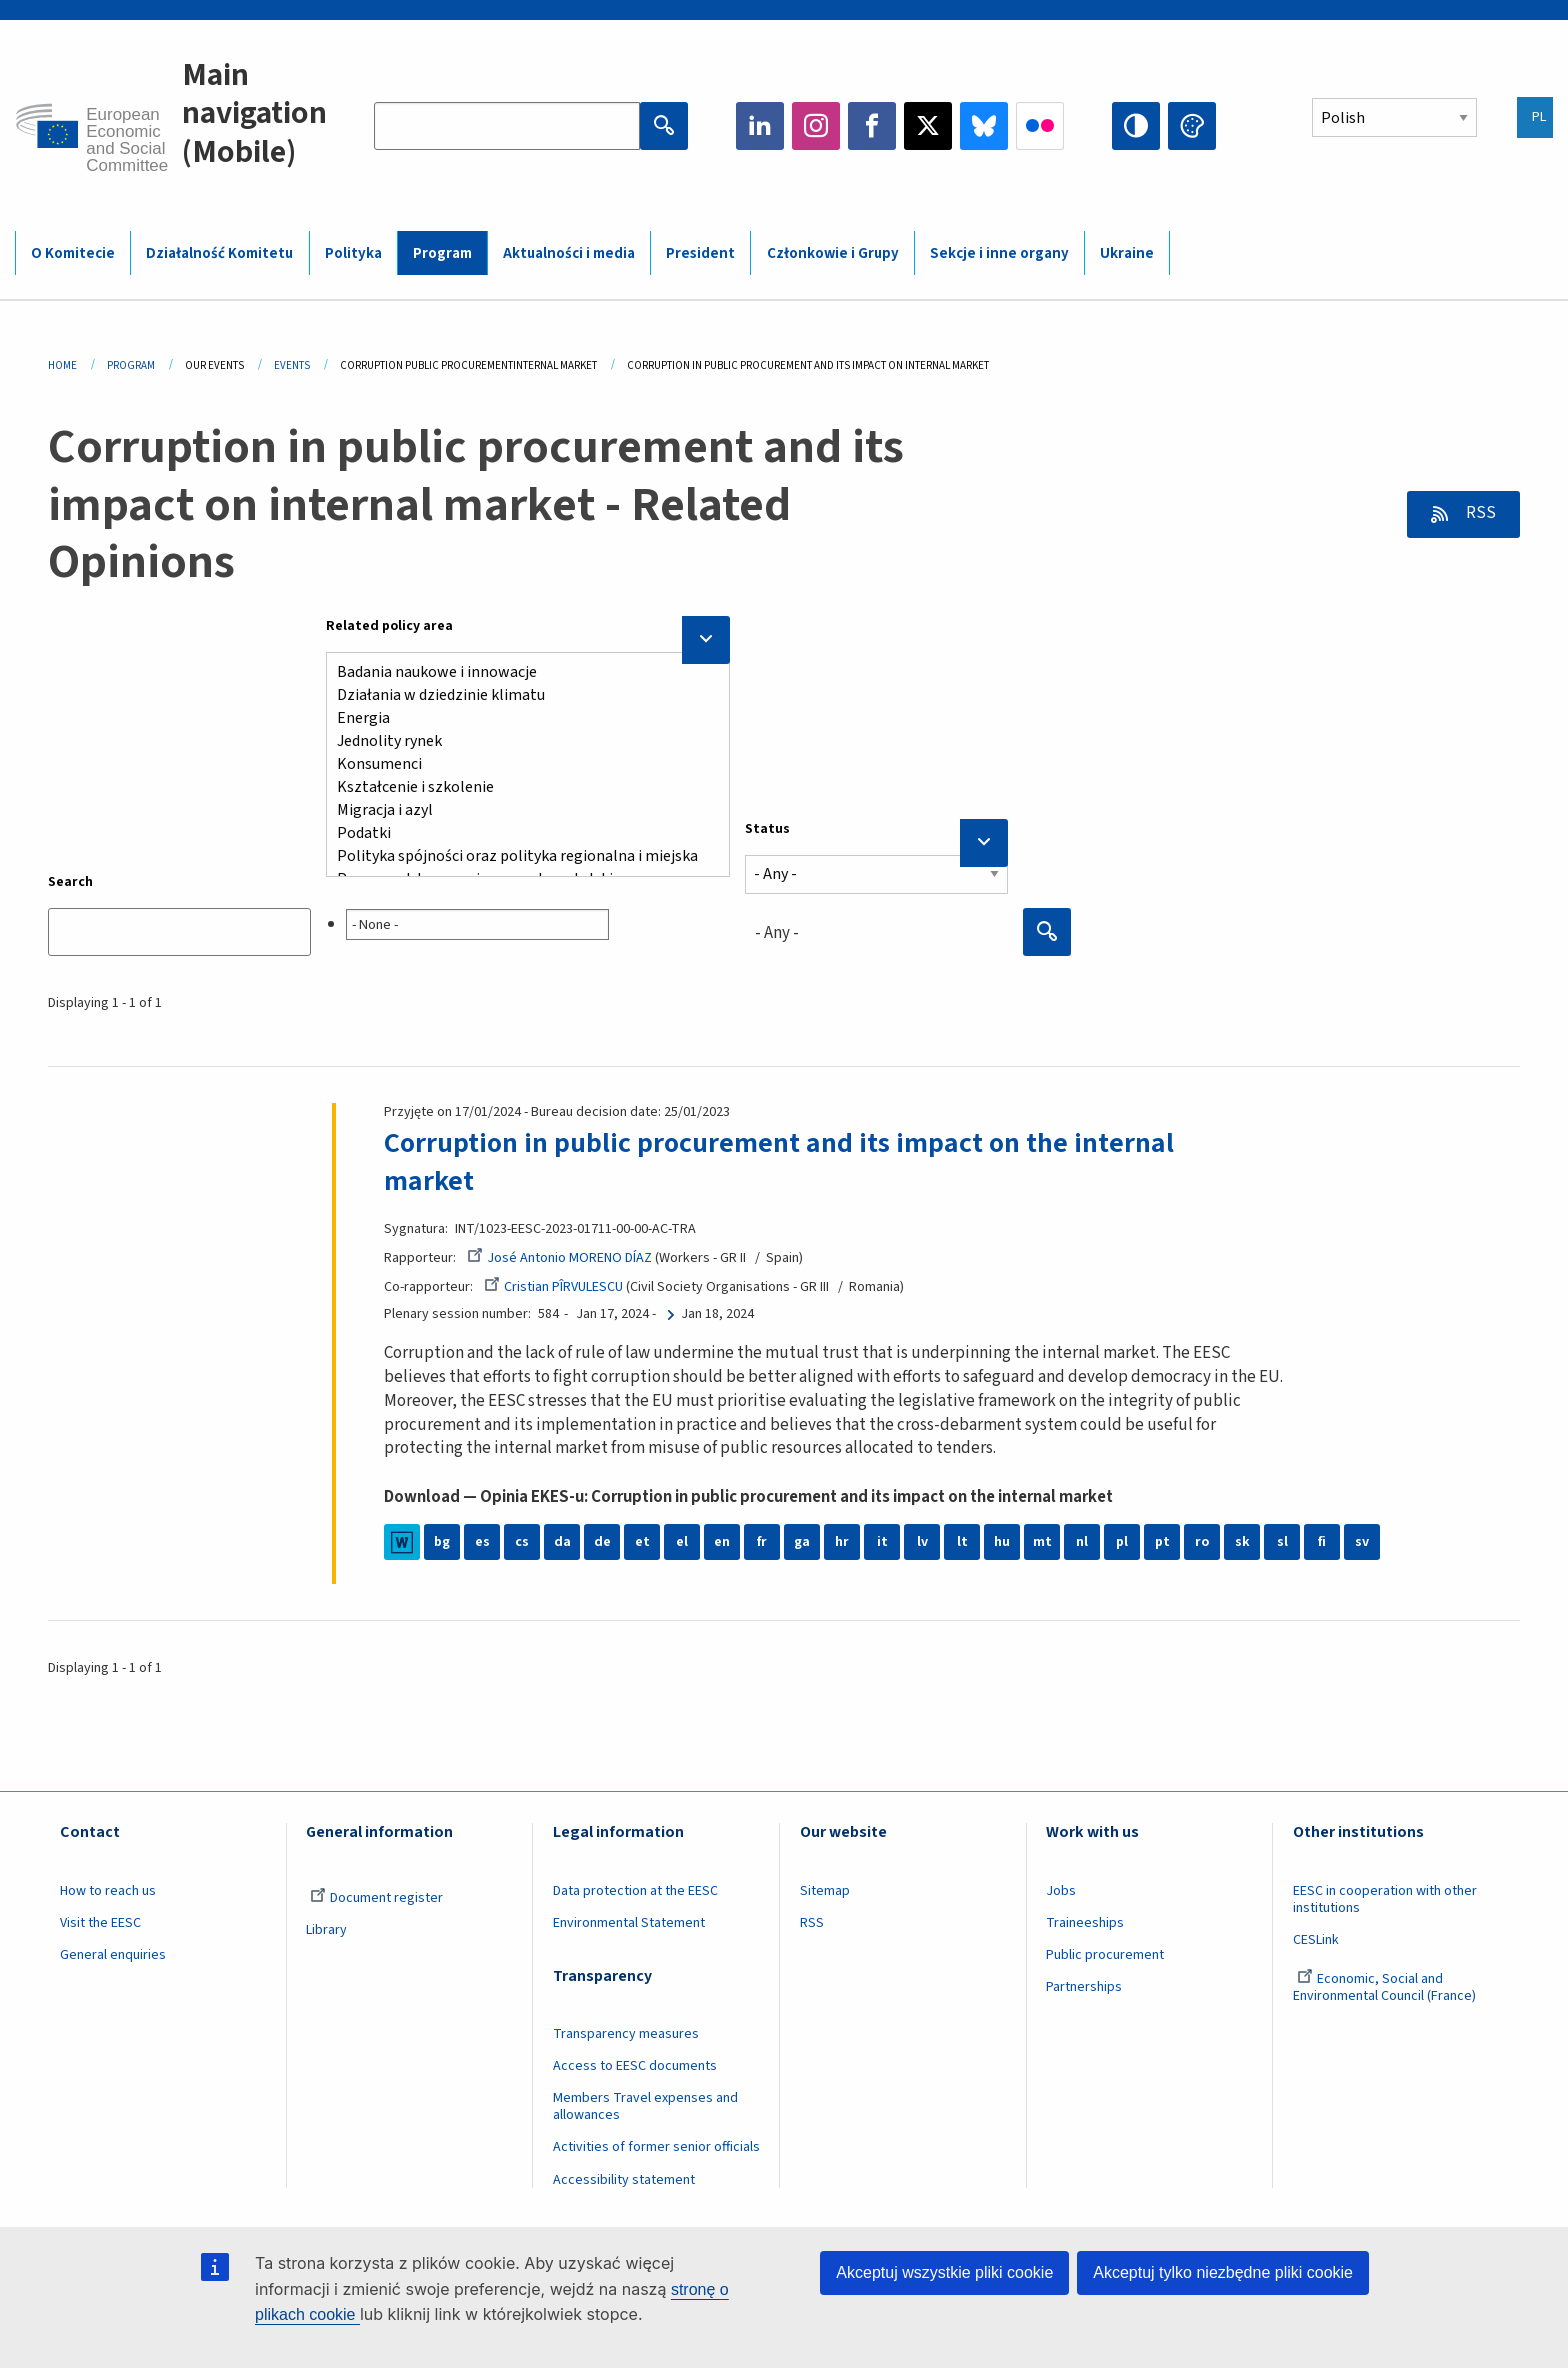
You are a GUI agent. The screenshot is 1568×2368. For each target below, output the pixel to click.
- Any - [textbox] (777, 933)
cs (522, 1542)
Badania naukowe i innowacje (520, 672)
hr (842, 1542)
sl (1282, 1542)
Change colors (1192, 126)
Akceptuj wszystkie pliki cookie (944, 2272)
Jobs (1061, 1891)
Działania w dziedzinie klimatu (520, 695)
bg (442, 1542)
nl (1082, 1542)
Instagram (816, 126)
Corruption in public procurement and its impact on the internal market (779, 1162)
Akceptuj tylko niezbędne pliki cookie (1223, 2272)
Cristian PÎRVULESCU (553, 1287)
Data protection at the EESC (635, 1891)
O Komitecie (73, 253)
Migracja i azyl (520, 810)
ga (802, 1542)
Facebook (872, 126)
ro (1202, 1542)
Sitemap (825, 1891)
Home (62, 365)
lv (922, 1542)
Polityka (353, 253)
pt (1162, 1542)
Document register (376, 1898)
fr (762, 1542)
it (882, 1542)
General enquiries (113, 1955)
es (482, 1542)
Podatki (520, 833)
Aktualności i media (569, 253)
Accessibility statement (624, 2180)
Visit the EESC (100, 1923)
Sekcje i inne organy (999, 253)
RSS (1479, 513)
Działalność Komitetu (219, 253)
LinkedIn (760, 126)
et (642, 1542)
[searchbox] (477, 924)
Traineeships (1085, 1923)
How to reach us (108, 1891)
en (722, 1542)
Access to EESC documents (635, 2066)
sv (1362, 1542)
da (562, 1542)
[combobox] (528, 920)
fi (1322, 1542)
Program (442, 253)
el (682, 1542)
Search (70, 882)
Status (767, 829)
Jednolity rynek (520, 741)
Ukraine (1127, 253)
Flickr (1040, 126)
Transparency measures (626, 2034)
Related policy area (389, 626)
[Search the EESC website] (507, 126)
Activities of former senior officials (656, 2147)
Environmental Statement (629, 1923)
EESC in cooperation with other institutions (1385, 1899)
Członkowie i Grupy (833, 253)
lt (962, 1542)
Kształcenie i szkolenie (520, 787)
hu (1002, 1542)
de (602, 1542)
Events (292, 365)
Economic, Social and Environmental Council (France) (1386, 1987)
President (700, 253)
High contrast (1136, 126)
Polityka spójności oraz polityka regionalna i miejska (520, 856)
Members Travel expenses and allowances (645, 2106)
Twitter (928, 126)
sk (1242, 1542)
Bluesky (984, 126)
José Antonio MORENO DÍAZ (559, 1258)
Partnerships (1084, 1987)
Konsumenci (520, 764)
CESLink (1316, 1940)
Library (326, 1930)
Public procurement (1105, 1955)
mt (1042, 1542)
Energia (520, 718)
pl (1122, 1542)
